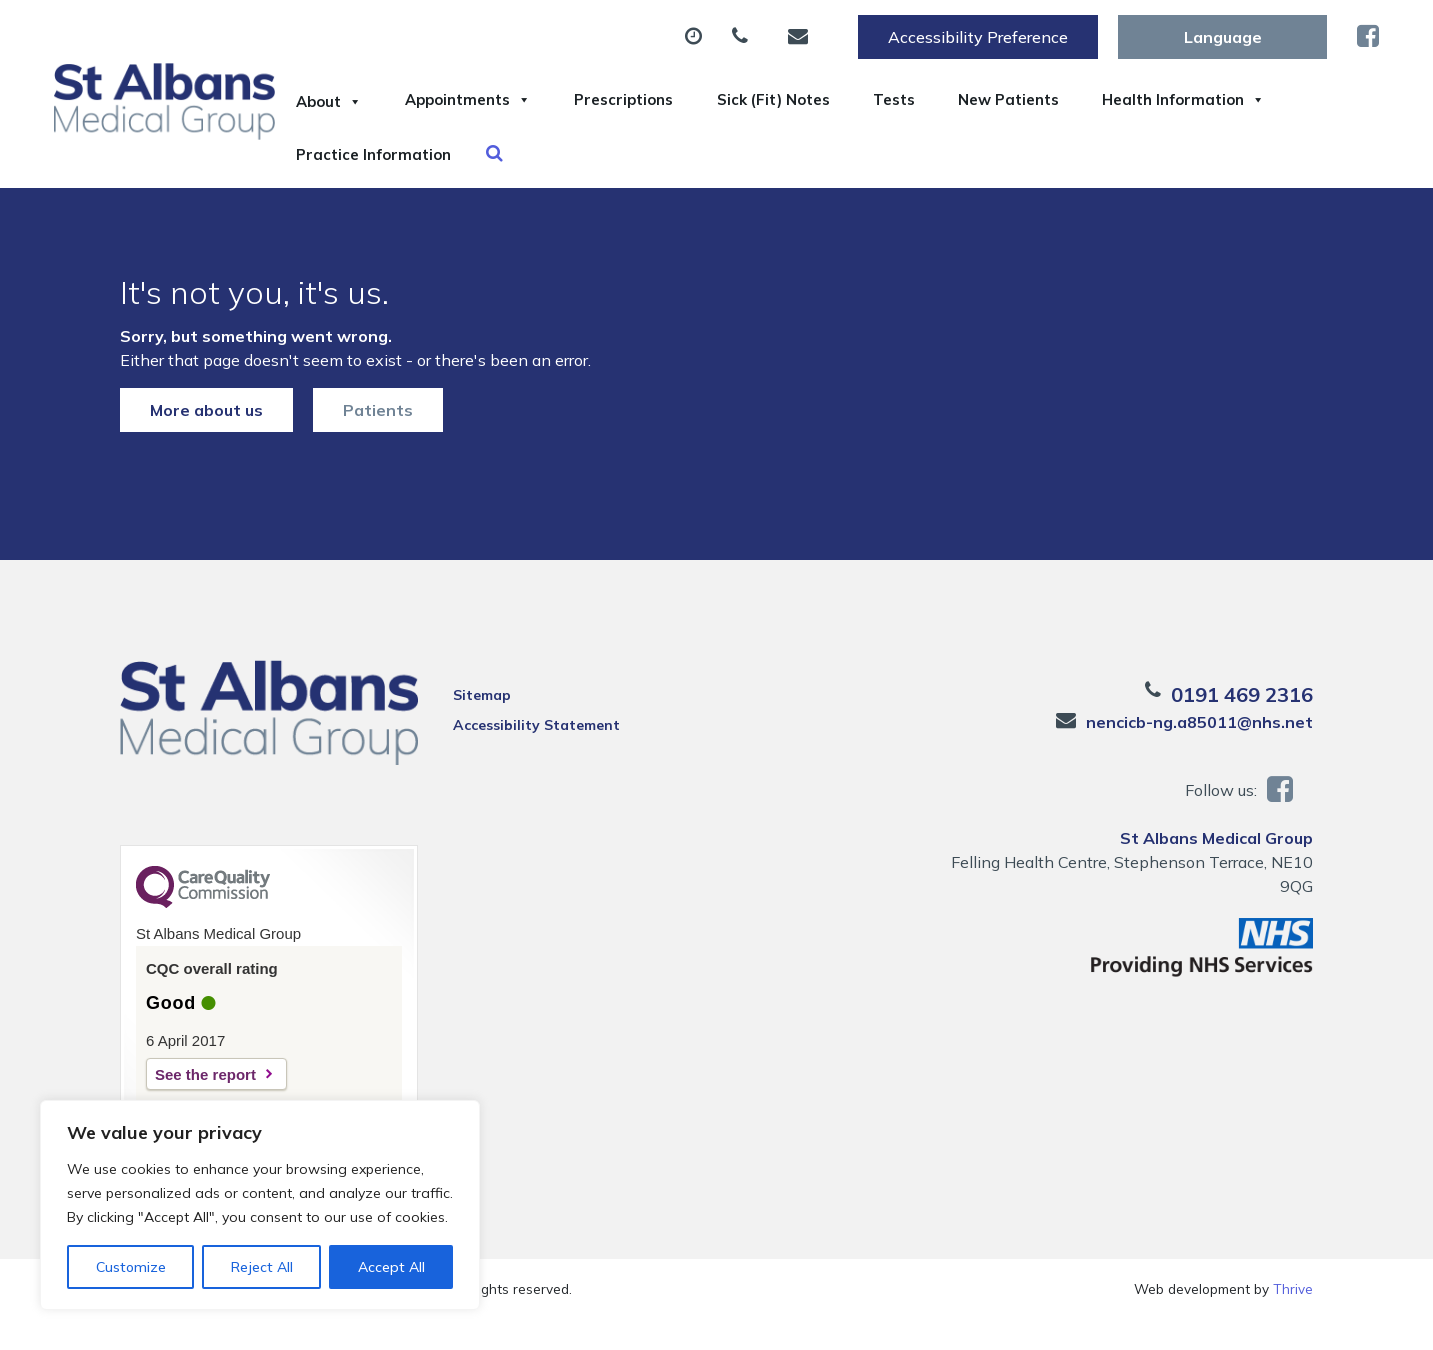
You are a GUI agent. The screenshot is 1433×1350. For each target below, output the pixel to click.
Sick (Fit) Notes (861, 99)
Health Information (391, 169)
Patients (378, 441)
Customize (131, 1267)
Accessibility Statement (536, 756)
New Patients (1145, 99)
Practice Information (619, 169)
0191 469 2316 (1242, 725)
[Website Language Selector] (1222, 37)
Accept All (391, 1267)
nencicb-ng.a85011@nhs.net (1199, 753)
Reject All (262, 1267)
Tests (1006, 99)
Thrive (1293, 1319)
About (340, 99)
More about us (206, 441)
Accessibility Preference (978, 37)
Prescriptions (686, 99)
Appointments (504, 99)
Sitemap (482, 726)
